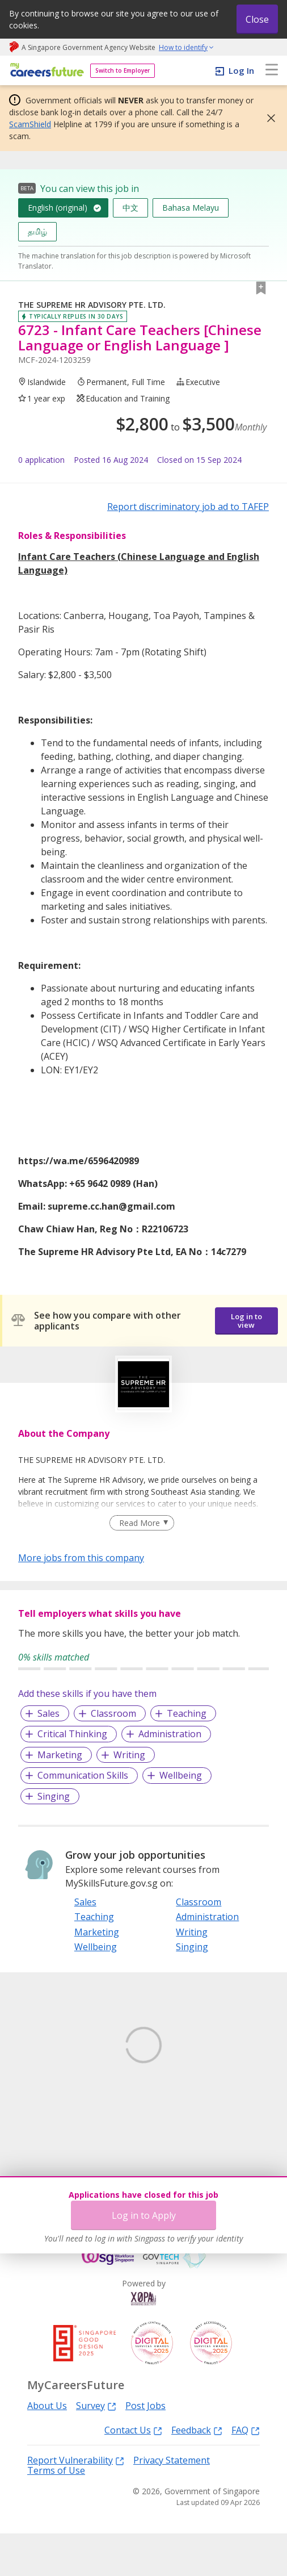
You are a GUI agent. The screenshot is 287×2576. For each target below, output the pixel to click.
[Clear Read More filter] (141, 1523)
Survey (96, 2448)
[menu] (271, 70)
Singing (53, 1796)
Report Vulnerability (75, 2502)
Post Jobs (145, 2448)
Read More (139, 1522)
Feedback (196, 2472)
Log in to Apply (144, 2215)
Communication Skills (82, 1775)
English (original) (57, 207)
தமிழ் (37, 231)
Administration (169, 1734)
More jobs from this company (81, 1557)
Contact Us (133, 2472)
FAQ (245, 2472)
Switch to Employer (122, 70)
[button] (268, 118)
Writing (129, 1755)
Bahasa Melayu (190, 207)
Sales (48, 1713)
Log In (241, 70)
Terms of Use (56, 2513)
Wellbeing (180, 1775)
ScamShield (30, 124)
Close (257, 19)
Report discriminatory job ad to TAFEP (188, 506)
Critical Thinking (72, 1734)
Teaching (186, 1713)
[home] (45, 70)
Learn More (49, 2120)
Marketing (59, 1755)
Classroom (113, 1713)
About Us (47, 2448)
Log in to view (246, 1320)
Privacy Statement (171, 2503)
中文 (130, 207)
